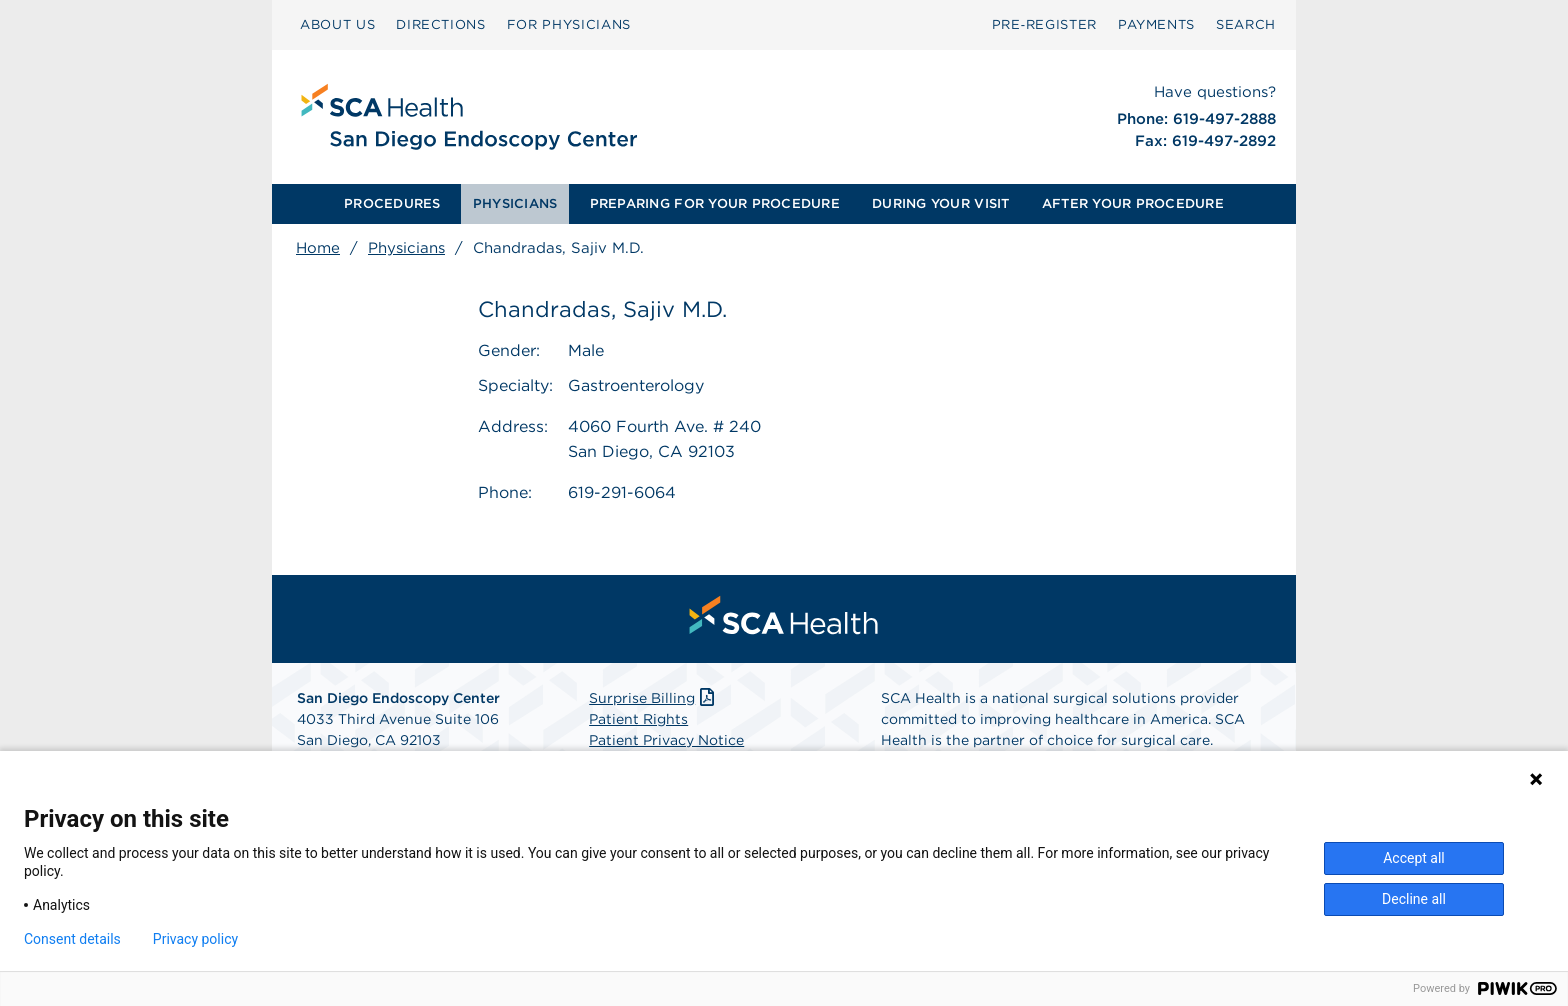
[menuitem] (392, 204)
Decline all (1414, 899)
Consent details (72, 939)
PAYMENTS (1156, 24)
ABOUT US (337, 24)
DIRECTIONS (441, 24)
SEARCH (1246, 24)
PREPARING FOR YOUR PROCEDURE (715, 203)
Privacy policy (195, 939)
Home (318, 248)
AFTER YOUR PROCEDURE (1133, 203)
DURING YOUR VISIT (940, 203)
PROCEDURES (392, 203)
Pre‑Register (1044, 24)
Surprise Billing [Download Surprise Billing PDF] (653, 698)
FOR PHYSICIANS (569, 24)
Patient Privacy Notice (666, 740)
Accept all (1414, 858)
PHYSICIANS (515, 203)
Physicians (406, 248)
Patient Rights (638, 719)
